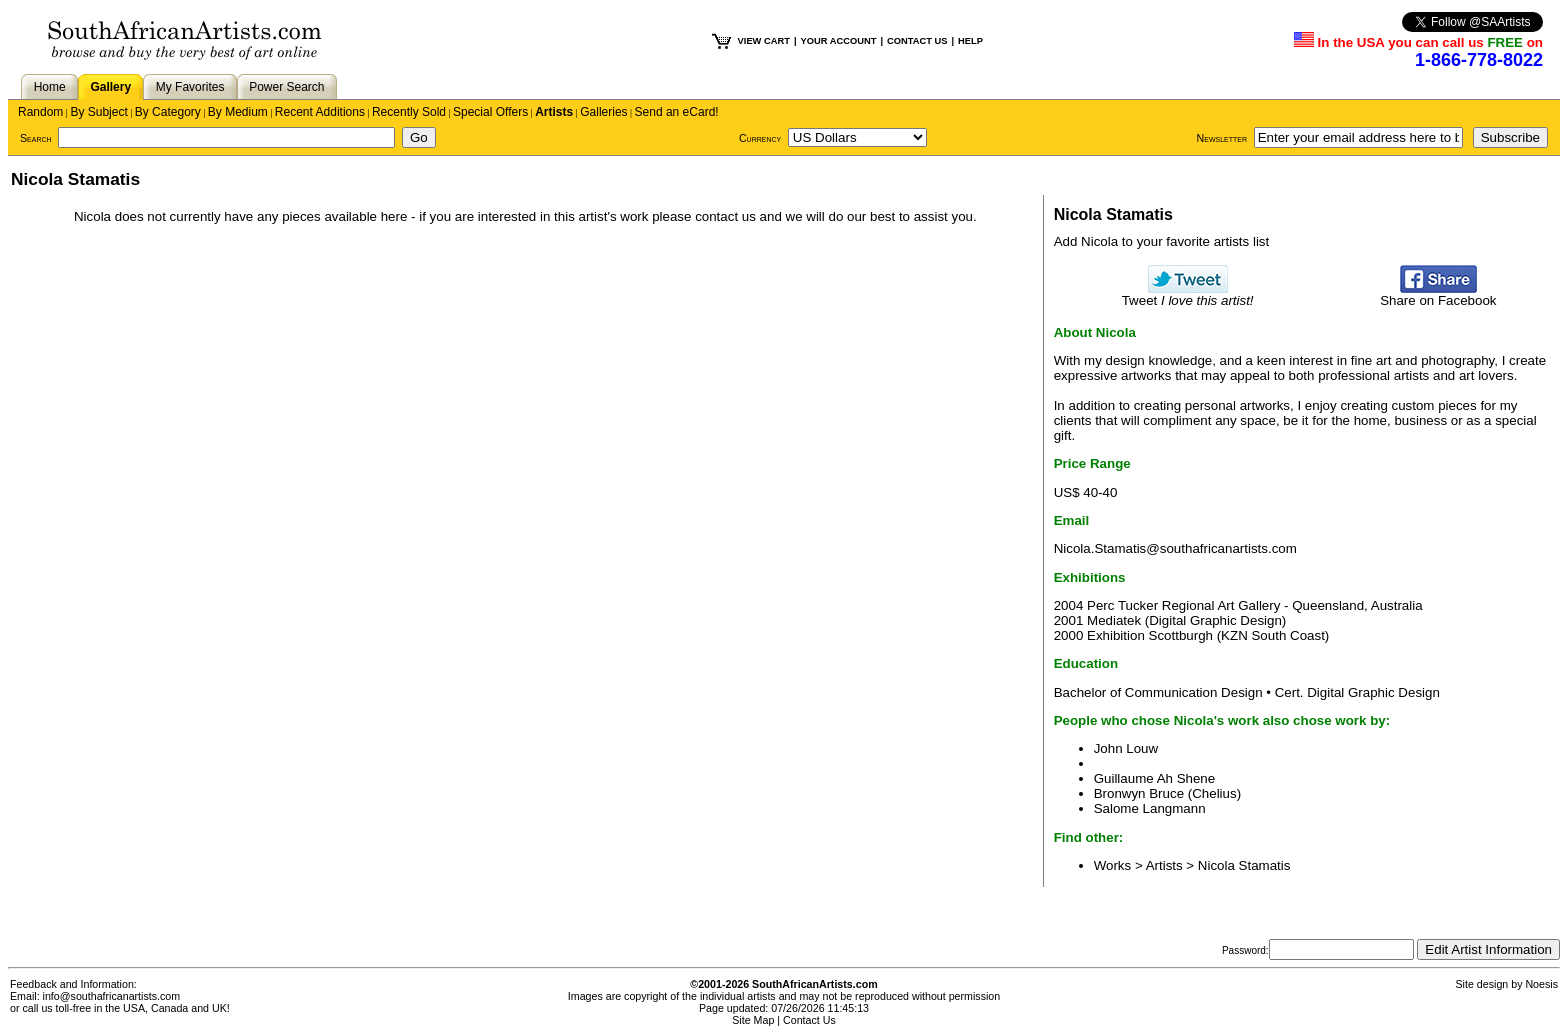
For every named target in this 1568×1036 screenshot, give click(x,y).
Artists (554, 112)
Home (50, 87)
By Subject (98, 112)
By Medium (238, 112)
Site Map (753, 1020)
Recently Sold (409, 112)
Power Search (286, 87)
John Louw (1126, 748)
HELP (970, 41)
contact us (725, 216)
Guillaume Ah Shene (1155, 778)
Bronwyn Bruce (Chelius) (1167, 793)
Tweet (1188, 294)
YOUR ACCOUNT (839, 41)
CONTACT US (917, 41)
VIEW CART (764, 41)
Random (40, 112)
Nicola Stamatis (1244, 865)
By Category (168, 112)
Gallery (110, 87)
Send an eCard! (677, 112)
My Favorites (190, 87)
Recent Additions (320, 112)
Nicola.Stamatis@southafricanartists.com (1175, 548)
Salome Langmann (1150, 808)
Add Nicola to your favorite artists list (1162, 241)
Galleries (603, 112)
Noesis (1541, 984)
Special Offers (490, 112)
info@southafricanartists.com (112, 996)
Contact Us (809, 1020)
